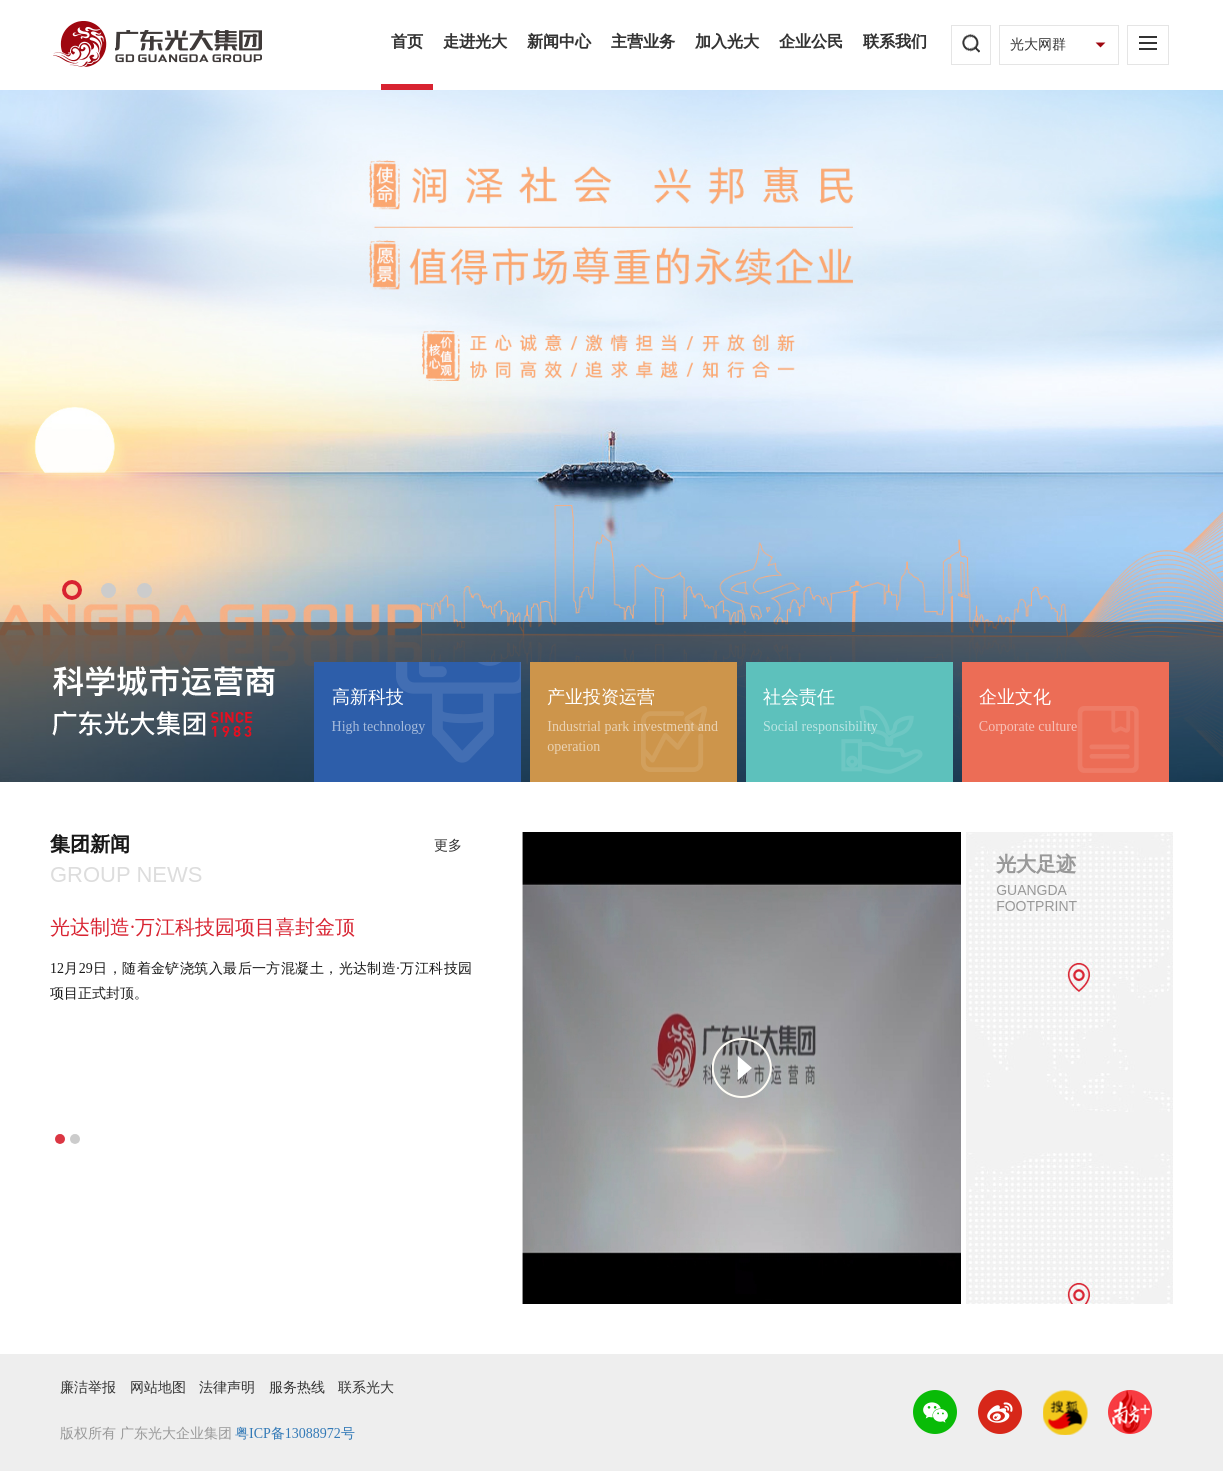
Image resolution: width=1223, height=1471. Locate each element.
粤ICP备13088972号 (295, 1433)
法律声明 (227, 1387)
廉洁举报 (88, 1387)
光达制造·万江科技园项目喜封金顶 (202, 927)
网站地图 (158, 1387)
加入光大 (727, 41)
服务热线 (297, 1387)
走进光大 (475, 41)
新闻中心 (559, 41)
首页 (407, 41)
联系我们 (895, 41)
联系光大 (366, 1387)
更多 (448, 845)
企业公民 (811, 41)
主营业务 (643, 41)
